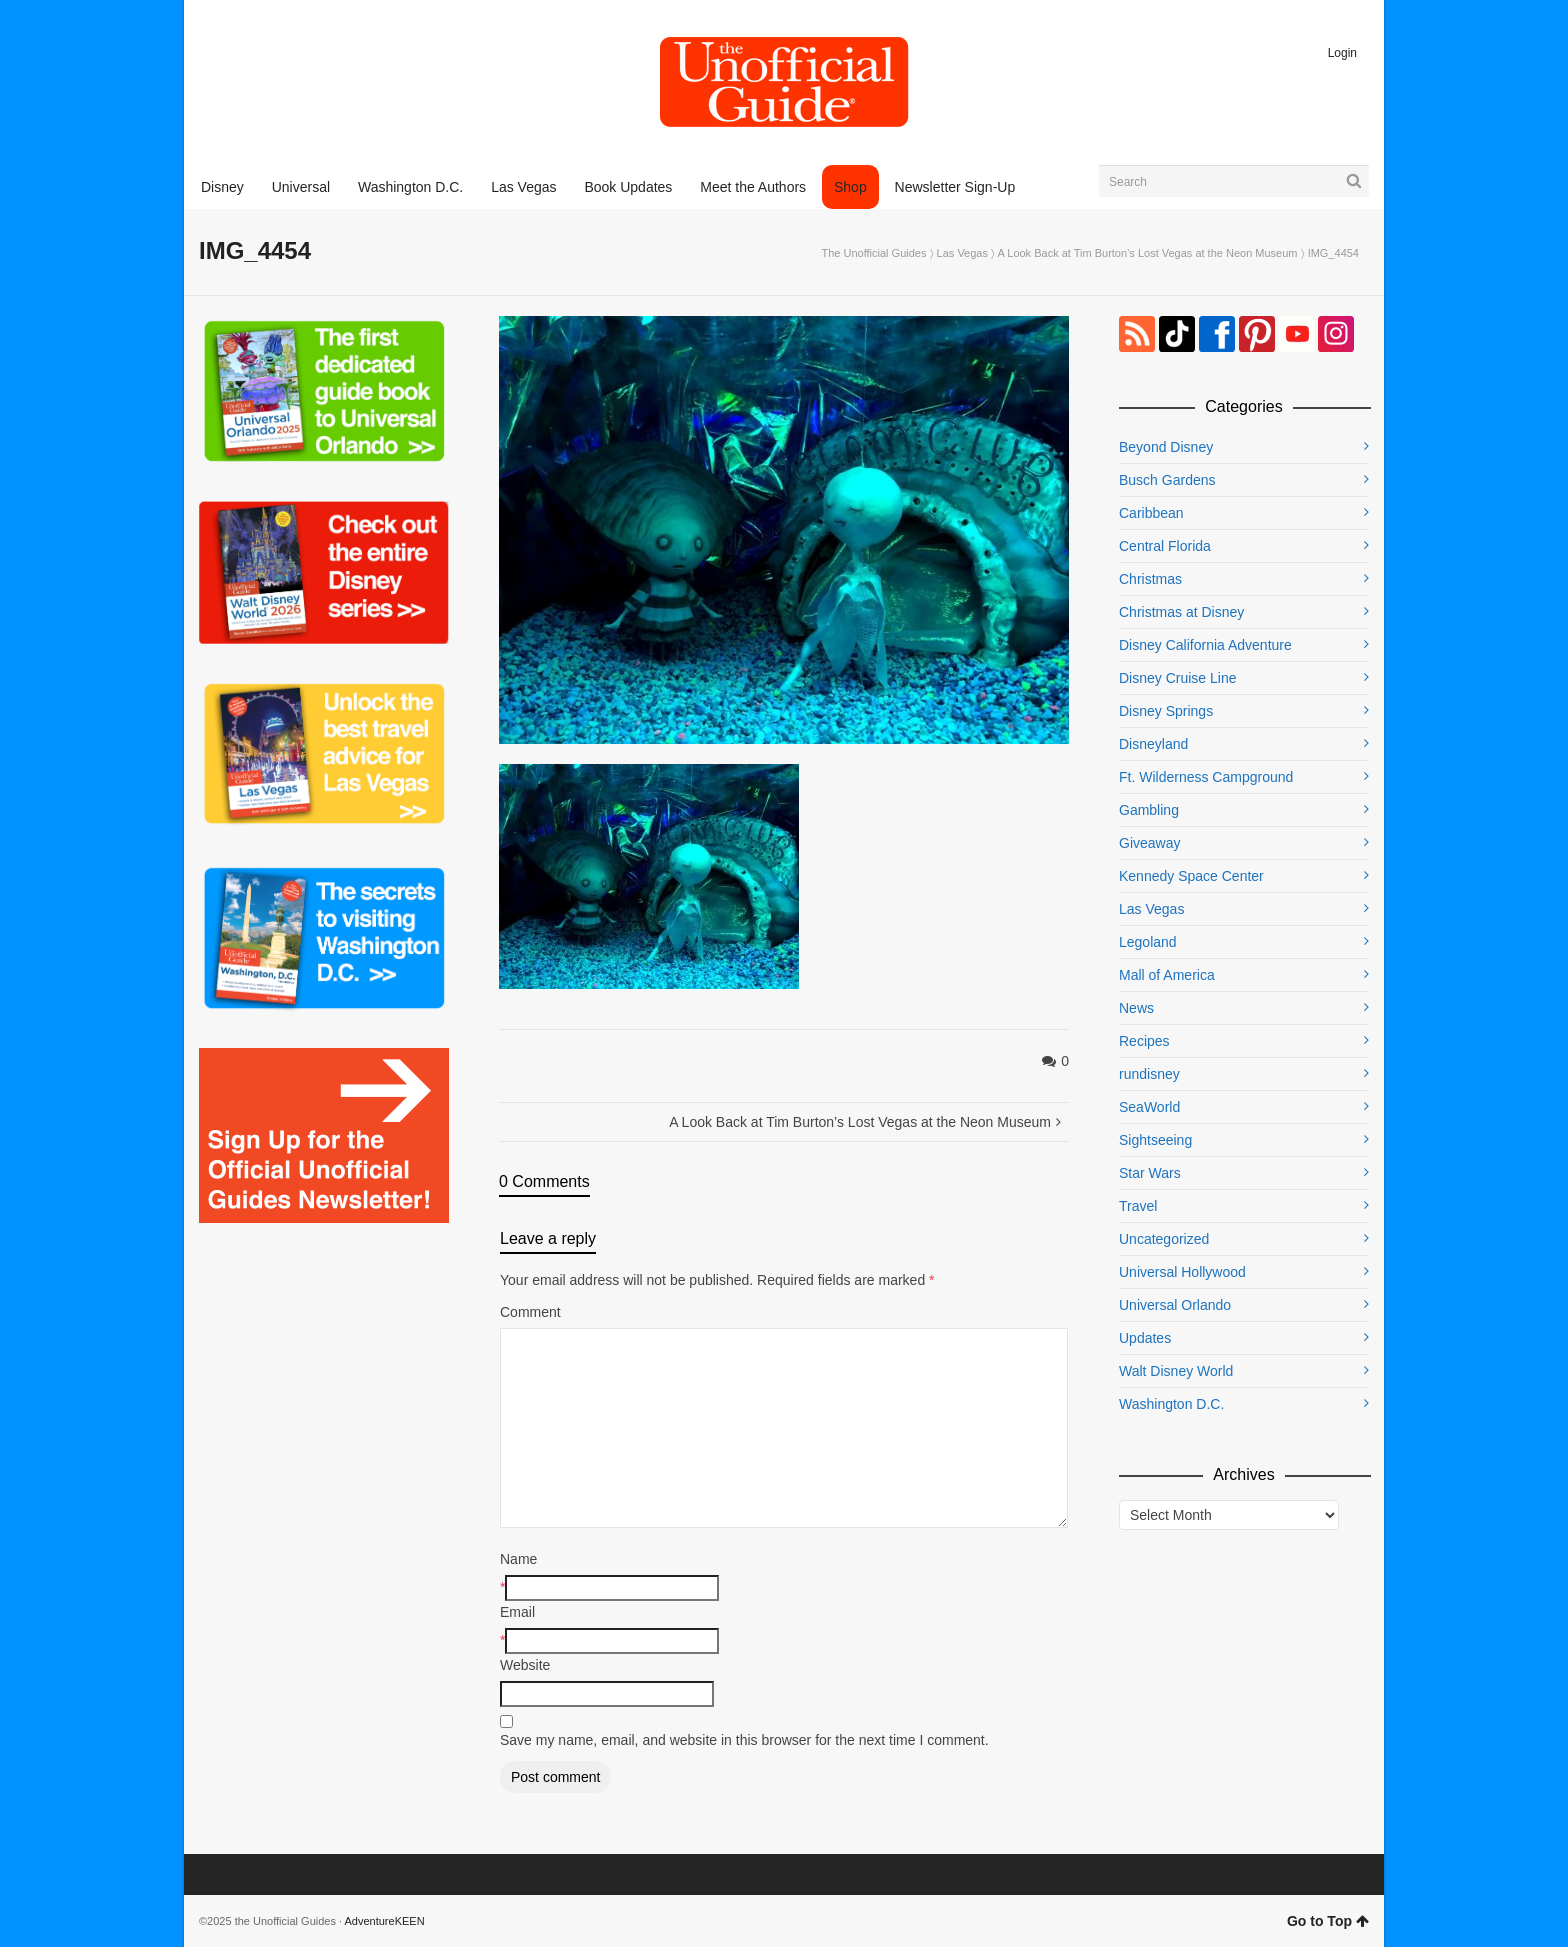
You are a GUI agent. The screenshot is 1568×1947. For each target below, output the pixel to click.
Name (518, 1559)
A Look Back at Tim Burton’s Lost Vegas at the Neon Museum (1147, 253)
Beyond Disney (1166, 447)
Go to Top (1328, 1921)
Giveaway (1149, 843)
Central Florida (1165, 546)
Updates (1145, 1338)
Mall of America (1167, 975)
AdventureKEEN (385, 1921)
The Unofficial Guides (874, 253)
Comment (530, 1312)
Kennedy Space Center (1191, 876)
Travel (1138, 1206)
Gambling (1149, 810)
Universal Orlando (1175, 1305)
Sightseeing (1155, 1140)
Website (525, 1665)
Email (517, 1612)
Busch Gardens (1167, 480)
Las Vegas (962, 253)
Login (1342, 53)
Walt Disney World (1176, 1371)
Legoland (1148, 942)
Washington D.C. (1171, 1404)
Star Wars (1150, 1173)
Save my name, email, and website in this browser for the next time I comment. (744, 1740)
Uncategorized (1164, 1239)
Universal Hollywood (1182, 1272)
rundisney (1149, 1074)
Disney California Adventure (1205, 645)
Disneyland (1153, 744)
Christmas (1150, 579)
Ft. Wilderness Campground (1206, 777)
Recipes (1144, 1041)
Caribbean (1151, 513)
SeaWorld (1149, 1107)
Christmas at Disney (1181, 612)
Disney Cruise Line (1178, 678)
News (1136, 1008)
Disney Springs (1166, 711)
